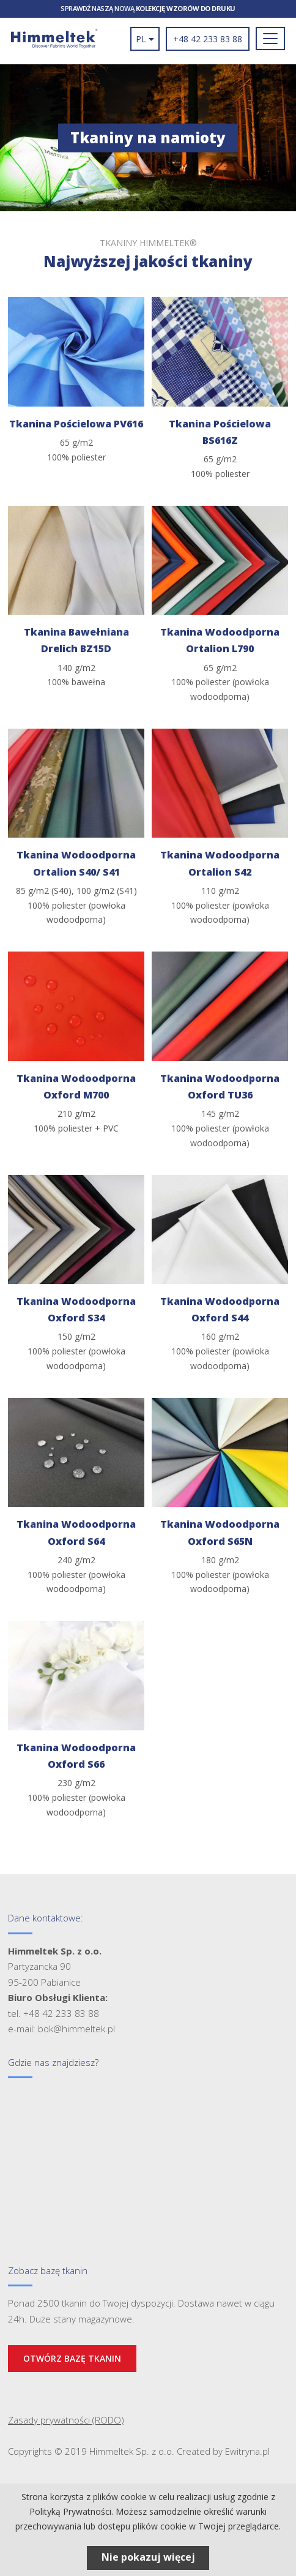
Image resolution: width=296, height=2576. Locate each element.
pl (145, 39)
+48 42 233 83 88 (207, 39)
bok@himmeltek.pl (76, 2028)
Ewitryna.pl (247, 2451)
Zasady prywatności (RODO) (66, 2420)
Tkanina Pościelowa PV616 (76, 423)
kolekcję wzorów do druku (185, 8)
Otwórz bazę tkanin (72, 2358)
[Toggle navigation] (270, 38)
